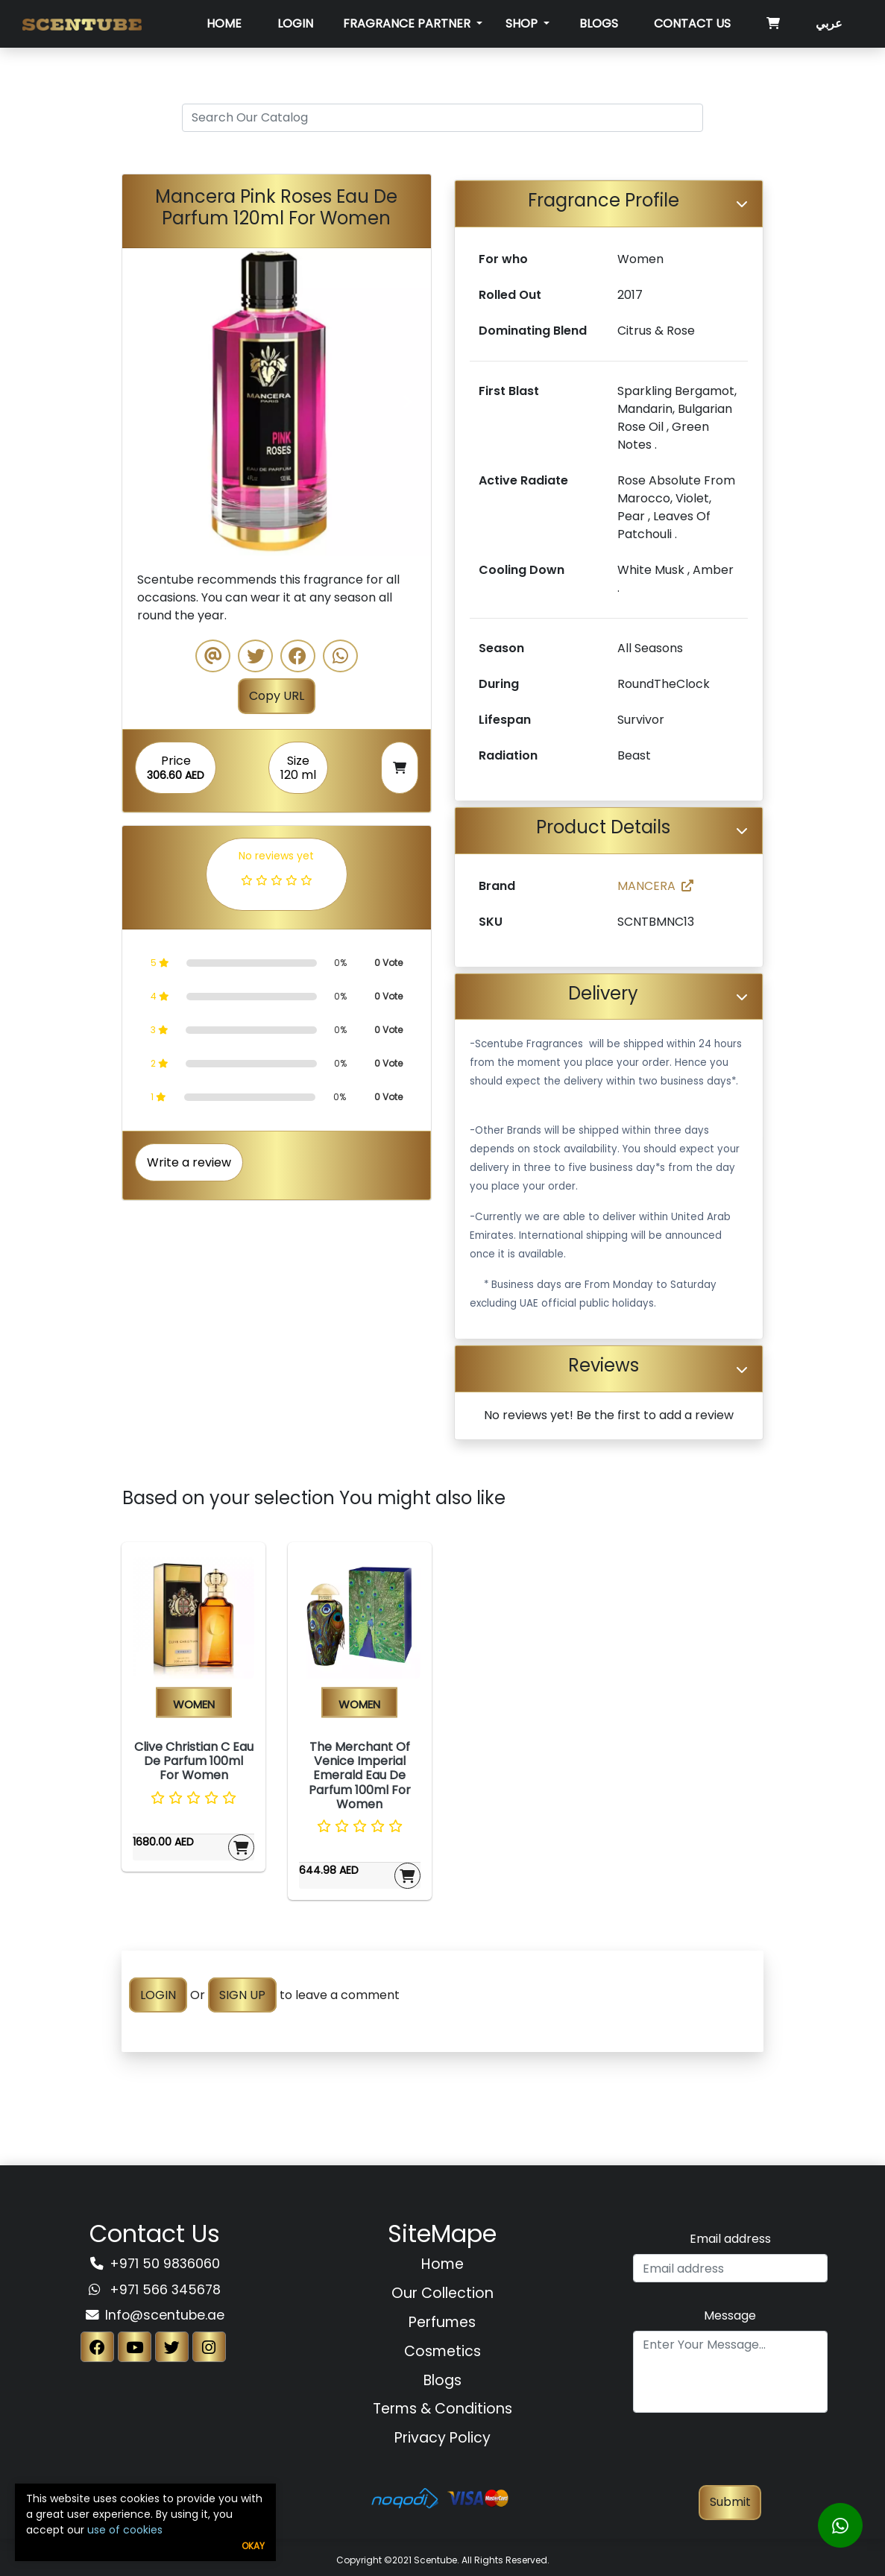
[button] (145, 402)
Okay (253, 2545)
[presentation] (730, 2456)
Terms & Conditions (442, 2409)
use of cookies (125, 2529)
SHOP (523, 23)
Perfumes (442, 2322)
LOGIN (158, 1995)
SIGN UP (242, 1995)
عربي (829, 23)
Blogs (598, 23)
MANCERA (655, 885)
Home (224, 23)
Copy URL (276, 695)
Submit (730, 2501)
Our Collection (442, 2293)
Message (730, 2315)
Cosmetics (442, 2351)
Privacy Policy (442, 2438)
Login (295, 23)
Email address (730, 2238)
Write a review (189, 1162)
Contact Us (692, 23)
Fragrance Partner (408, 23)
